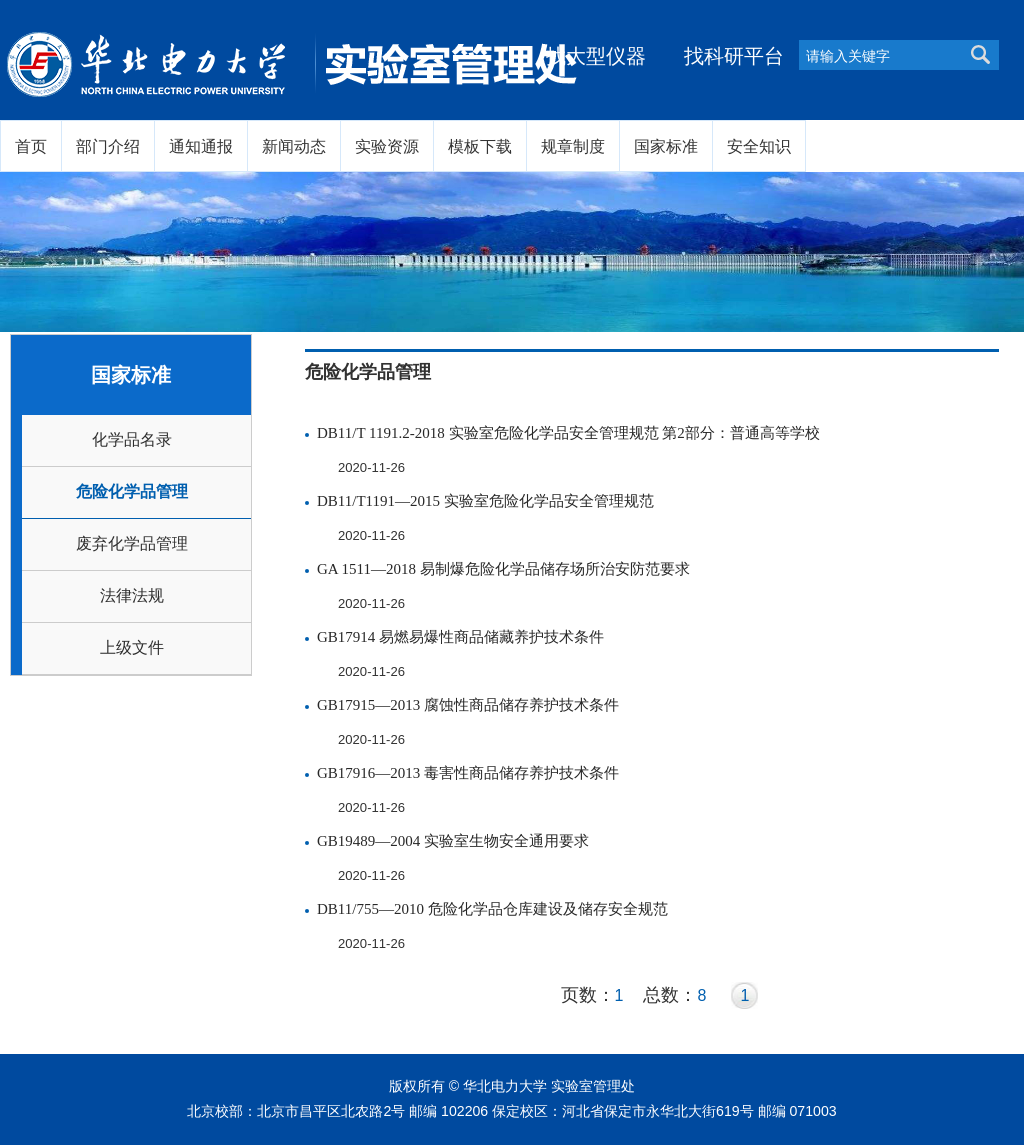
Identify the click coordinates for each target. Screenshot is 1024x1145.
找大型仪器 (596, 56)
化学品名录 (132, 439)
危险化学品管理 (132, 491)
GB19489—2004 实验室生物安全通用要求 (453, 841)
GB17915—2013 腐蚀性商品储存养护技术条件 (468, 705)
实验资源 (387, 146)
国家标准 (666, 146)
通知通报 (201, 146)
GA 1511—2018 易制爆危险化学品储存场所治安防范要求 (503, 569)
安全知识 (759, 146)
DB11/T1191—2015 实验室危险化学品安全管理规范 (485, 501)
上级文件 (132, 647)
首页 (31, 146)
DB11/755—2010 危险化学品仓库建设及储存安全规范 (492, 909)
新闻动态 (294, 146)
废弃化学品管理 (132, 543)
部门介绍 (108, 146)
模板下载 (480, 146)
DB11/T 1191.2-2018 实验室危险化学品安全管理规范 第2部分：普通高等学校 (568, 433)
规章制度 (573, 146)
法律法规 (132, 595)
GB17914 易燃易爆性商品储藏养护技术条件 (460, 637)
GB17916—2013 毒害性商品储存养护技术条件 (468, 773)
